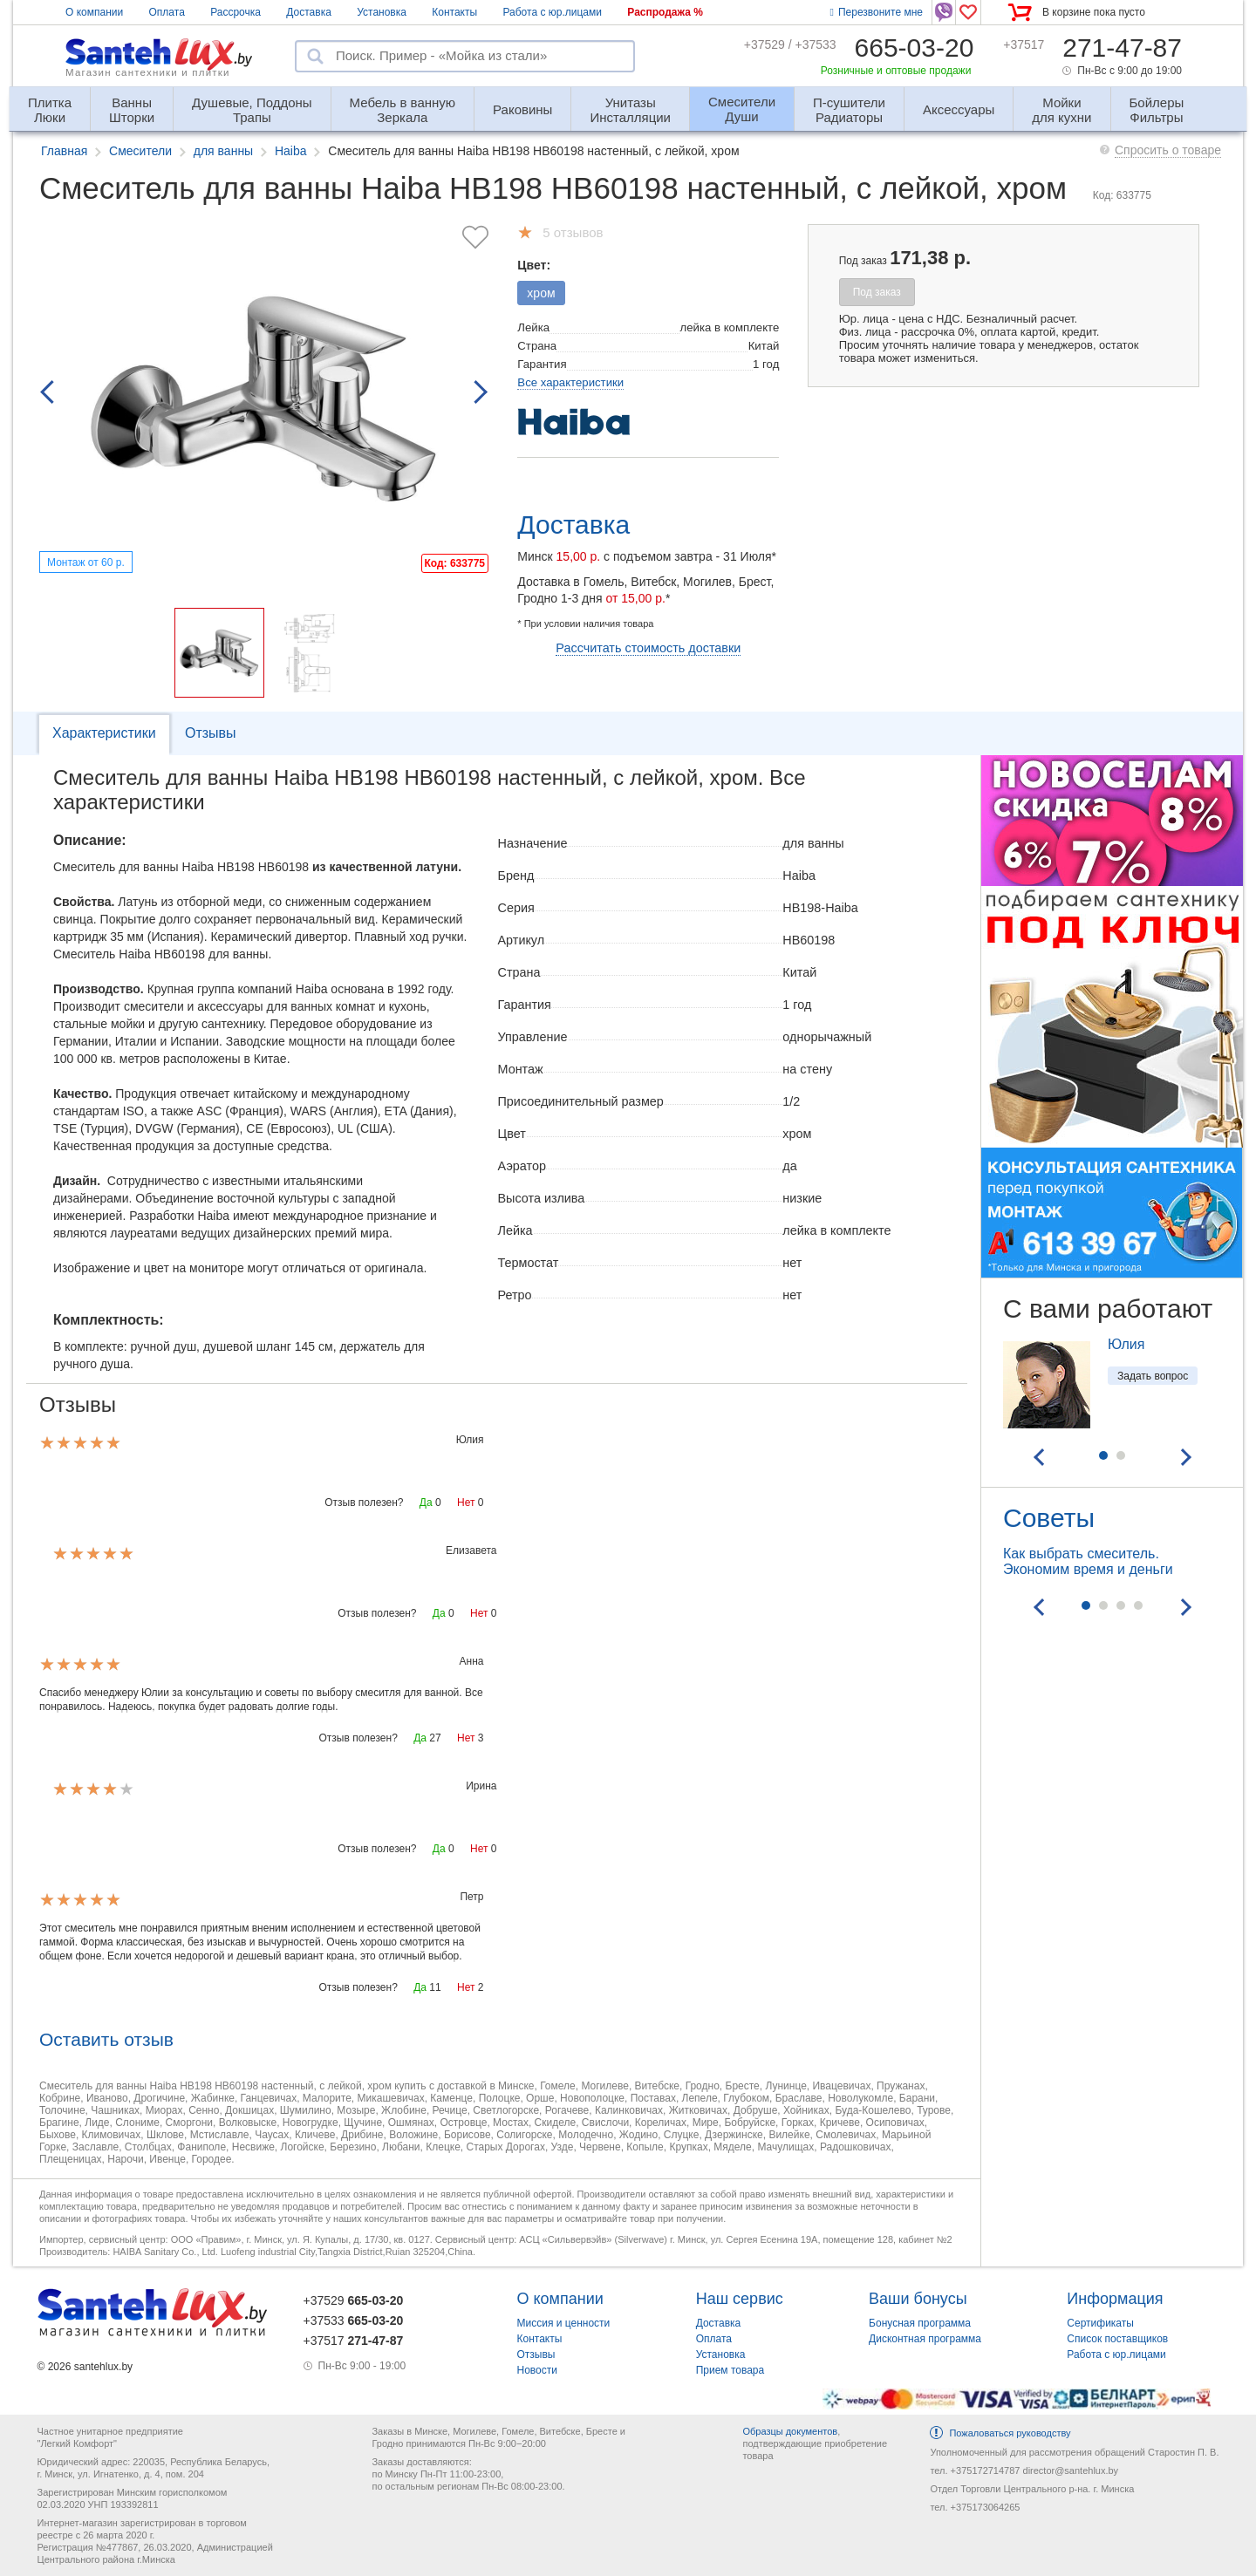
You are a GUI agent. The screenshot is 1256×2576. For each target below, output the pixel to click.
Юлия (1126, 1344)
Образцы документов (789, 2431)
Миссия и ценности (564, 2323)
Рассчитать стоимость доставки (648, 648)
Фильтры (1157, 102)
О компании (94, 12)
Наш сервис (739, 2298)
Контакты (454, 12)
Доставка (308, 12)
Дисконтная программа (925, 2339)
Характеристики (104, 733)
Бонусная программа (920, 2323)
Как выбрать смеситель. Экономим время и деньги (1088, 1561)
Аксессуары (958, 109)
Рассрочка (235, 12)
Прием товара (730, 2370)
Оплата (167, 12)
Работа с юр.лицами (551, 12)
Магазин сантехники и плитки (147, 72)
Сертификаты (1100, 2323)
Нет (465, 1502)
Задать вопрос (1152, 1376)
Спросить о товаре (1168, 150)
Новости (537, 2370)
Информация (1115, 2298)
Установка (381, 12)
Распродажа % (665, 12)
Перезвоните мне (876, 12)
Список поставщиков (1117, 2339)
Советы (1049, 1517)
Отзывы (210, 733)
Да (426, 1502)
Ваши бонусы (918, 2298)
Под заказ (877, 292)
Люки (50, 102)
